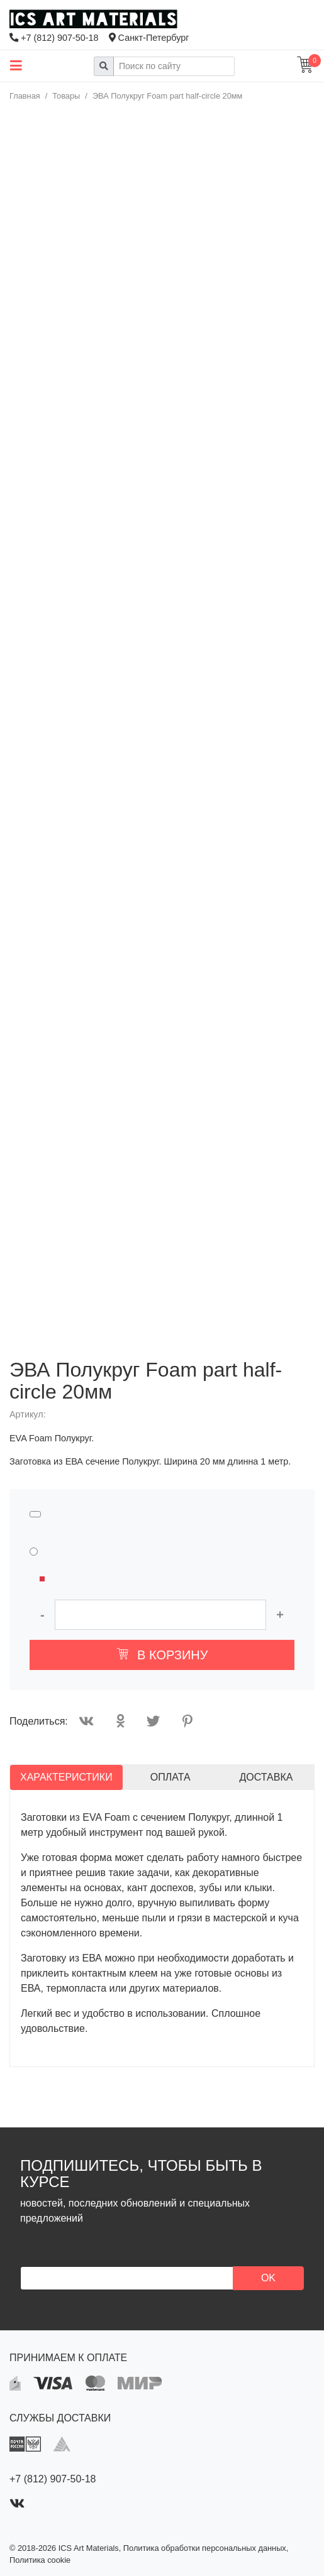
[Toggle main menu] (16, 66)
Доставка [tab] (266, 1777)
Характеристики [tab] (66, 1777)
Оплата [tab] (170, 1777)
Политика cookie (39, 2560)
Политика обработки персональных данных (204, 2548)
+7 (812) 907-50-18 (54, 38)
